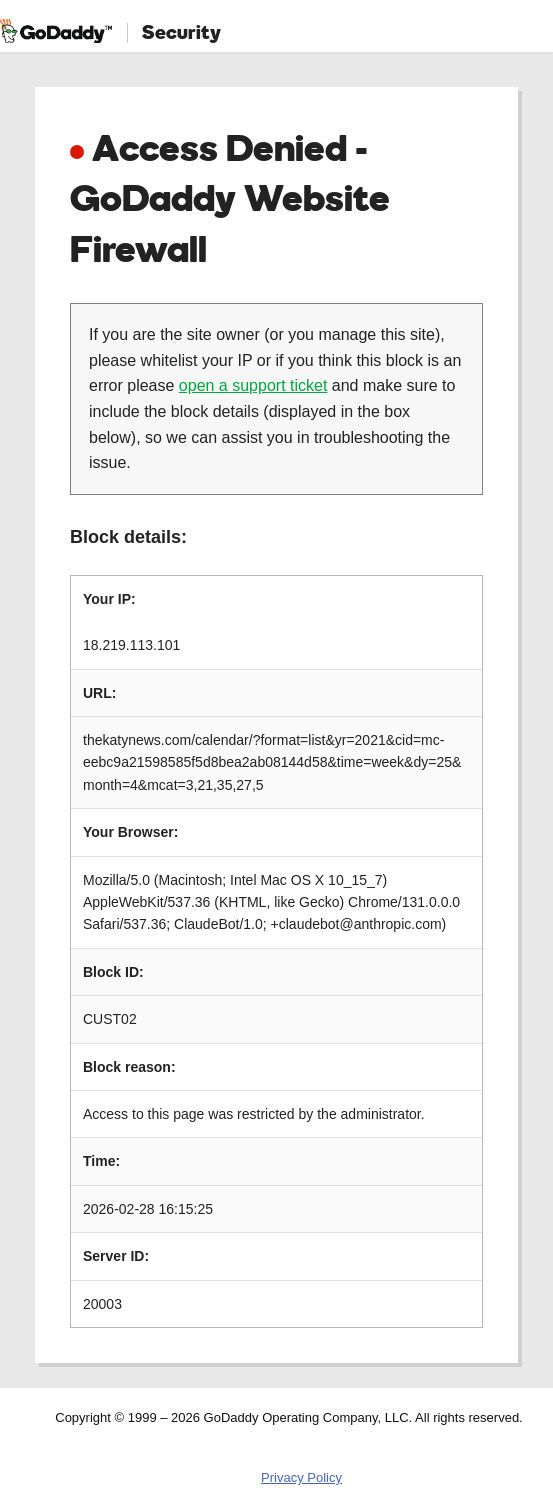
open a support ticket (253, 385)
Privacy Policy (301, 1477)
